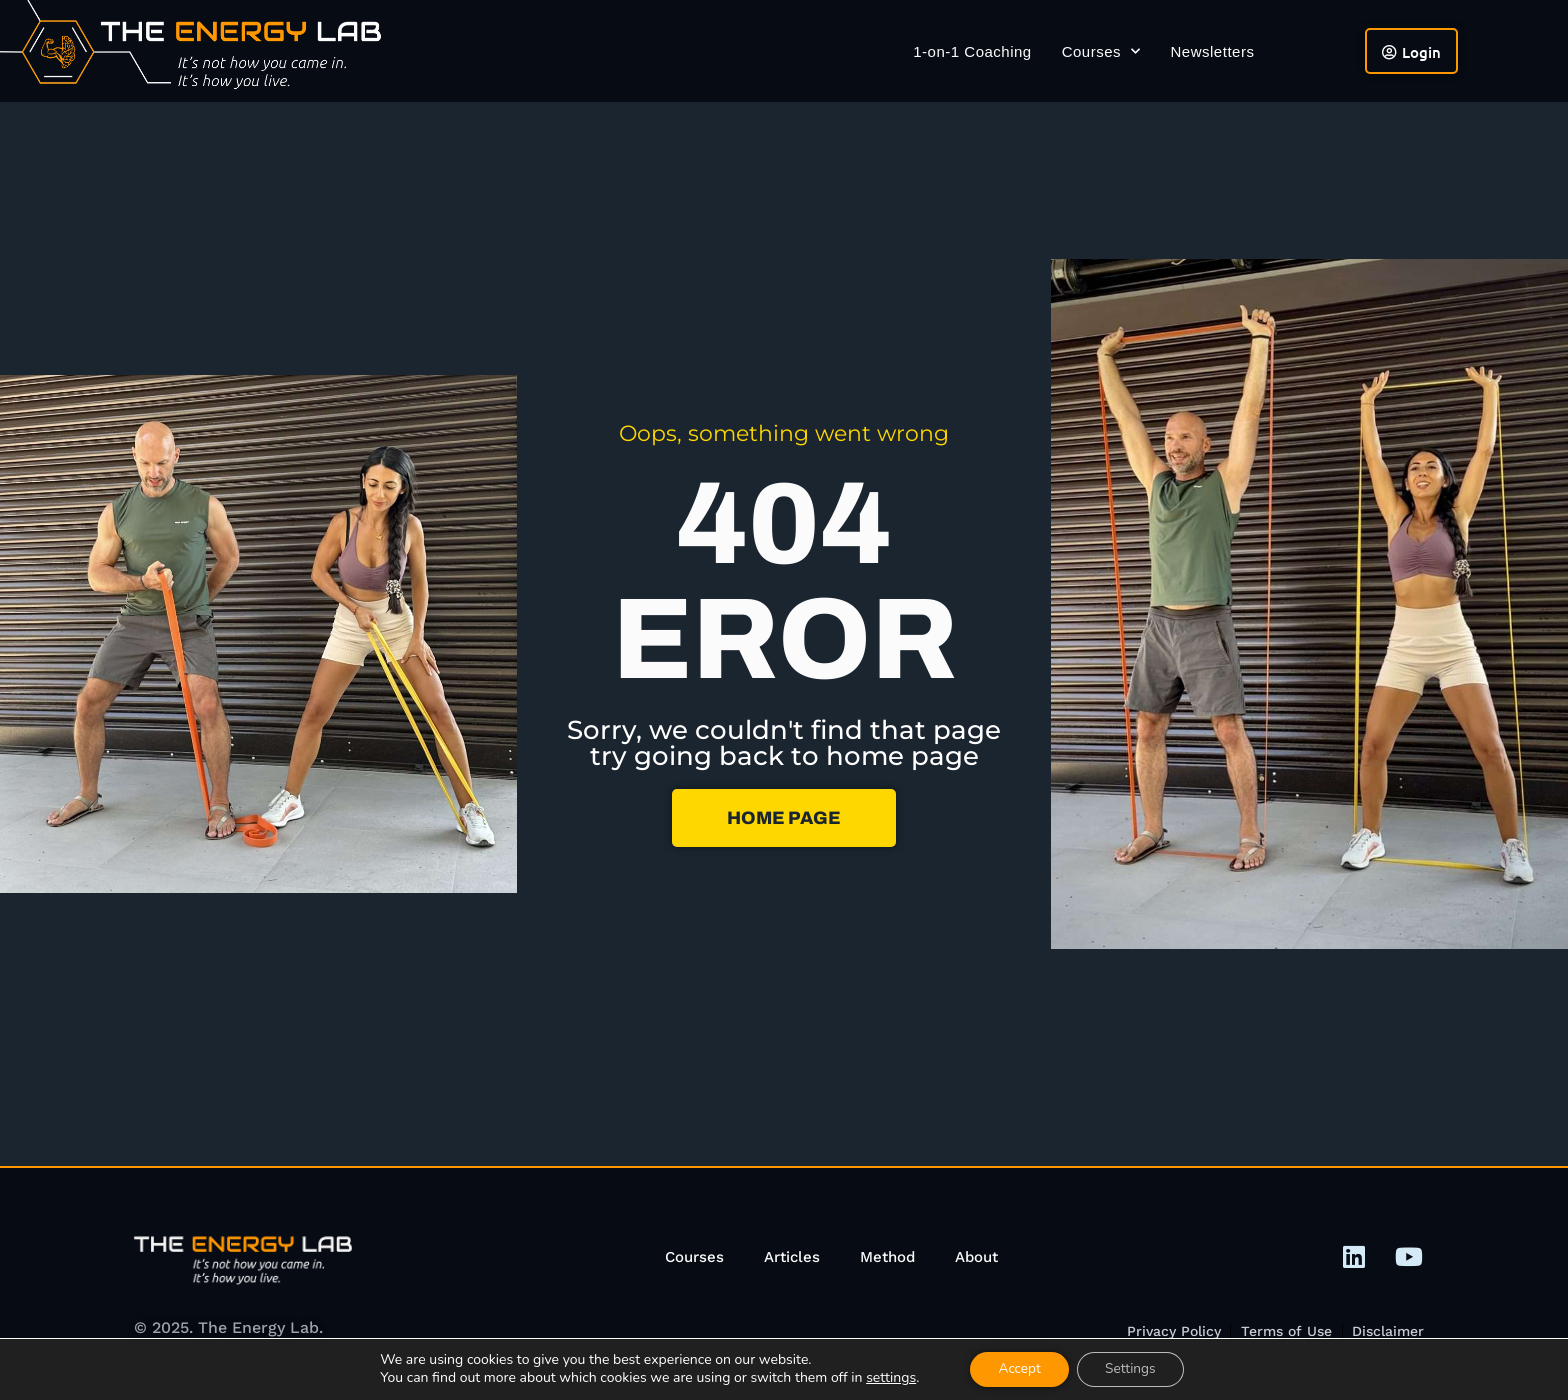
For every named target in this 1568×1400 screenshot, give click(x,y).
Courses (1101, 51)
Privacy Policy (1172, 1331)
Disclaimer (1388, 1331)
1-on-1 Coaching (972, 51)
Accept (1017, 1368)
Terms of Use (1285, 1331)
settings (886, 1378)
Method (887, 1257)
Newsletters (1213, 51)
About (976, 1257)
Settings (1133, 1368)
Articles (792, 1257)
